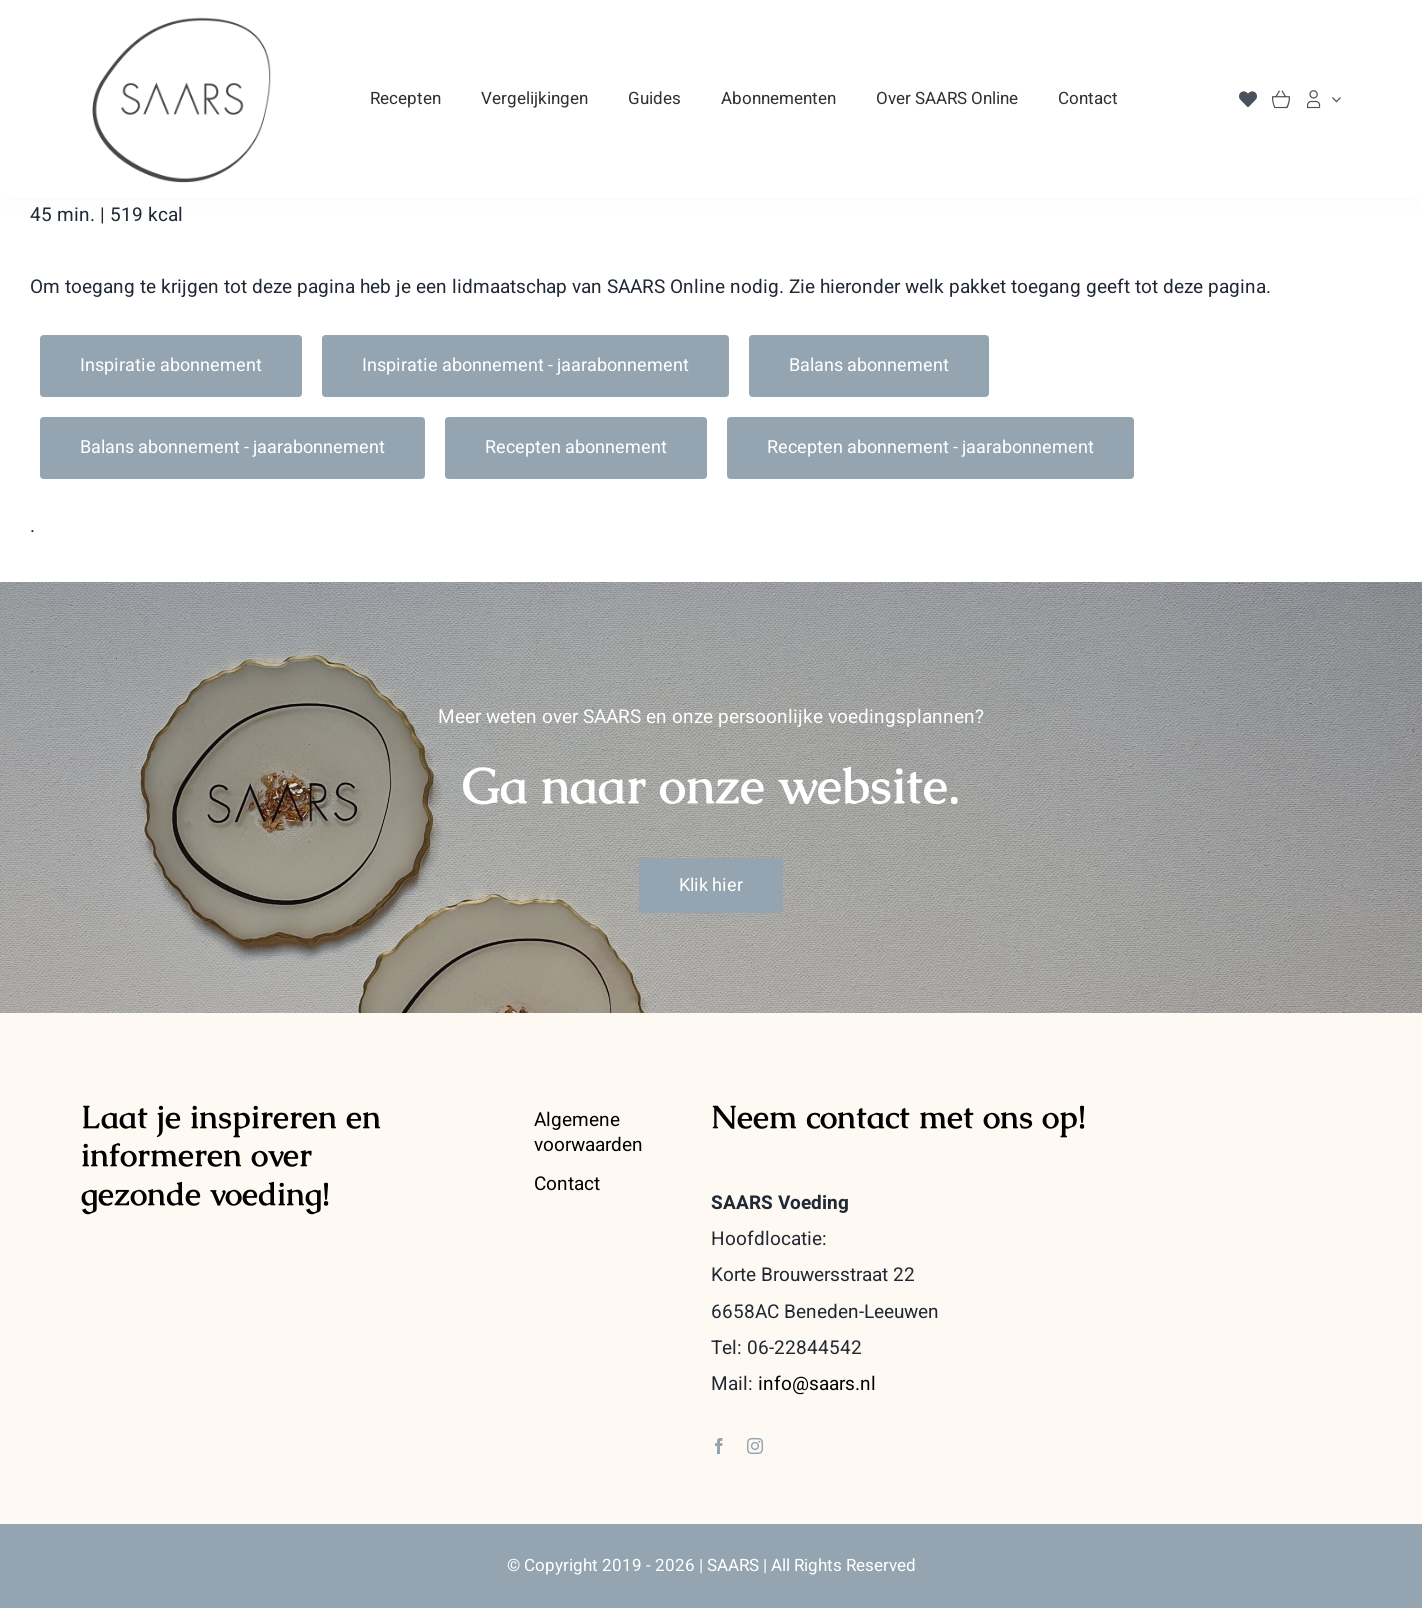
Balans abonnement (869, 365)
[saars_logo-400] (182, 24)
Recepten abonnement (576, 447)
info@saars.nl (817, 1384)
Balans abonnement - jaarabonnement (232, 447)
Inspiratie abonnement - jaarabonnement (525, 365)
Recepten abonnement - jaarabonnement (930, 447)
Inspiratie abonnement (171, 365)
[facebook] (719, 1446)
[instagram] (755, 1446)
